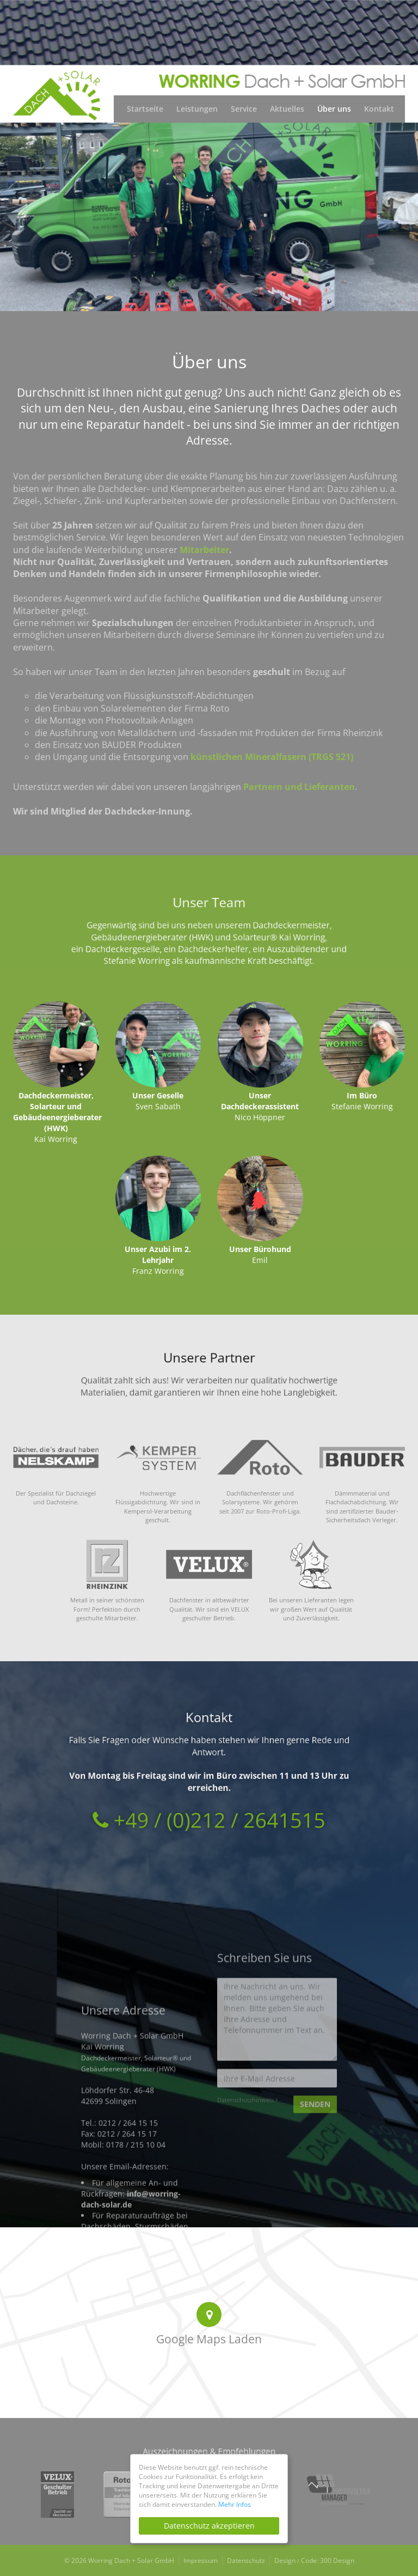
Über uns (334, 109)
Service (244, 109)
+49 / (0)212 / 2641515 (209, 1791)
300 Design (337, 2560)
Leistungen (197, 109)
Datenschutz (246, 2560)
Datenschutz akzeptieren (209, 2525)
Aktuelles (287, 109)
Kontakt (379, 109)
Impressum (200, 2560)
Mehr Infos (234, 2504)
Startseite (145, 109)
